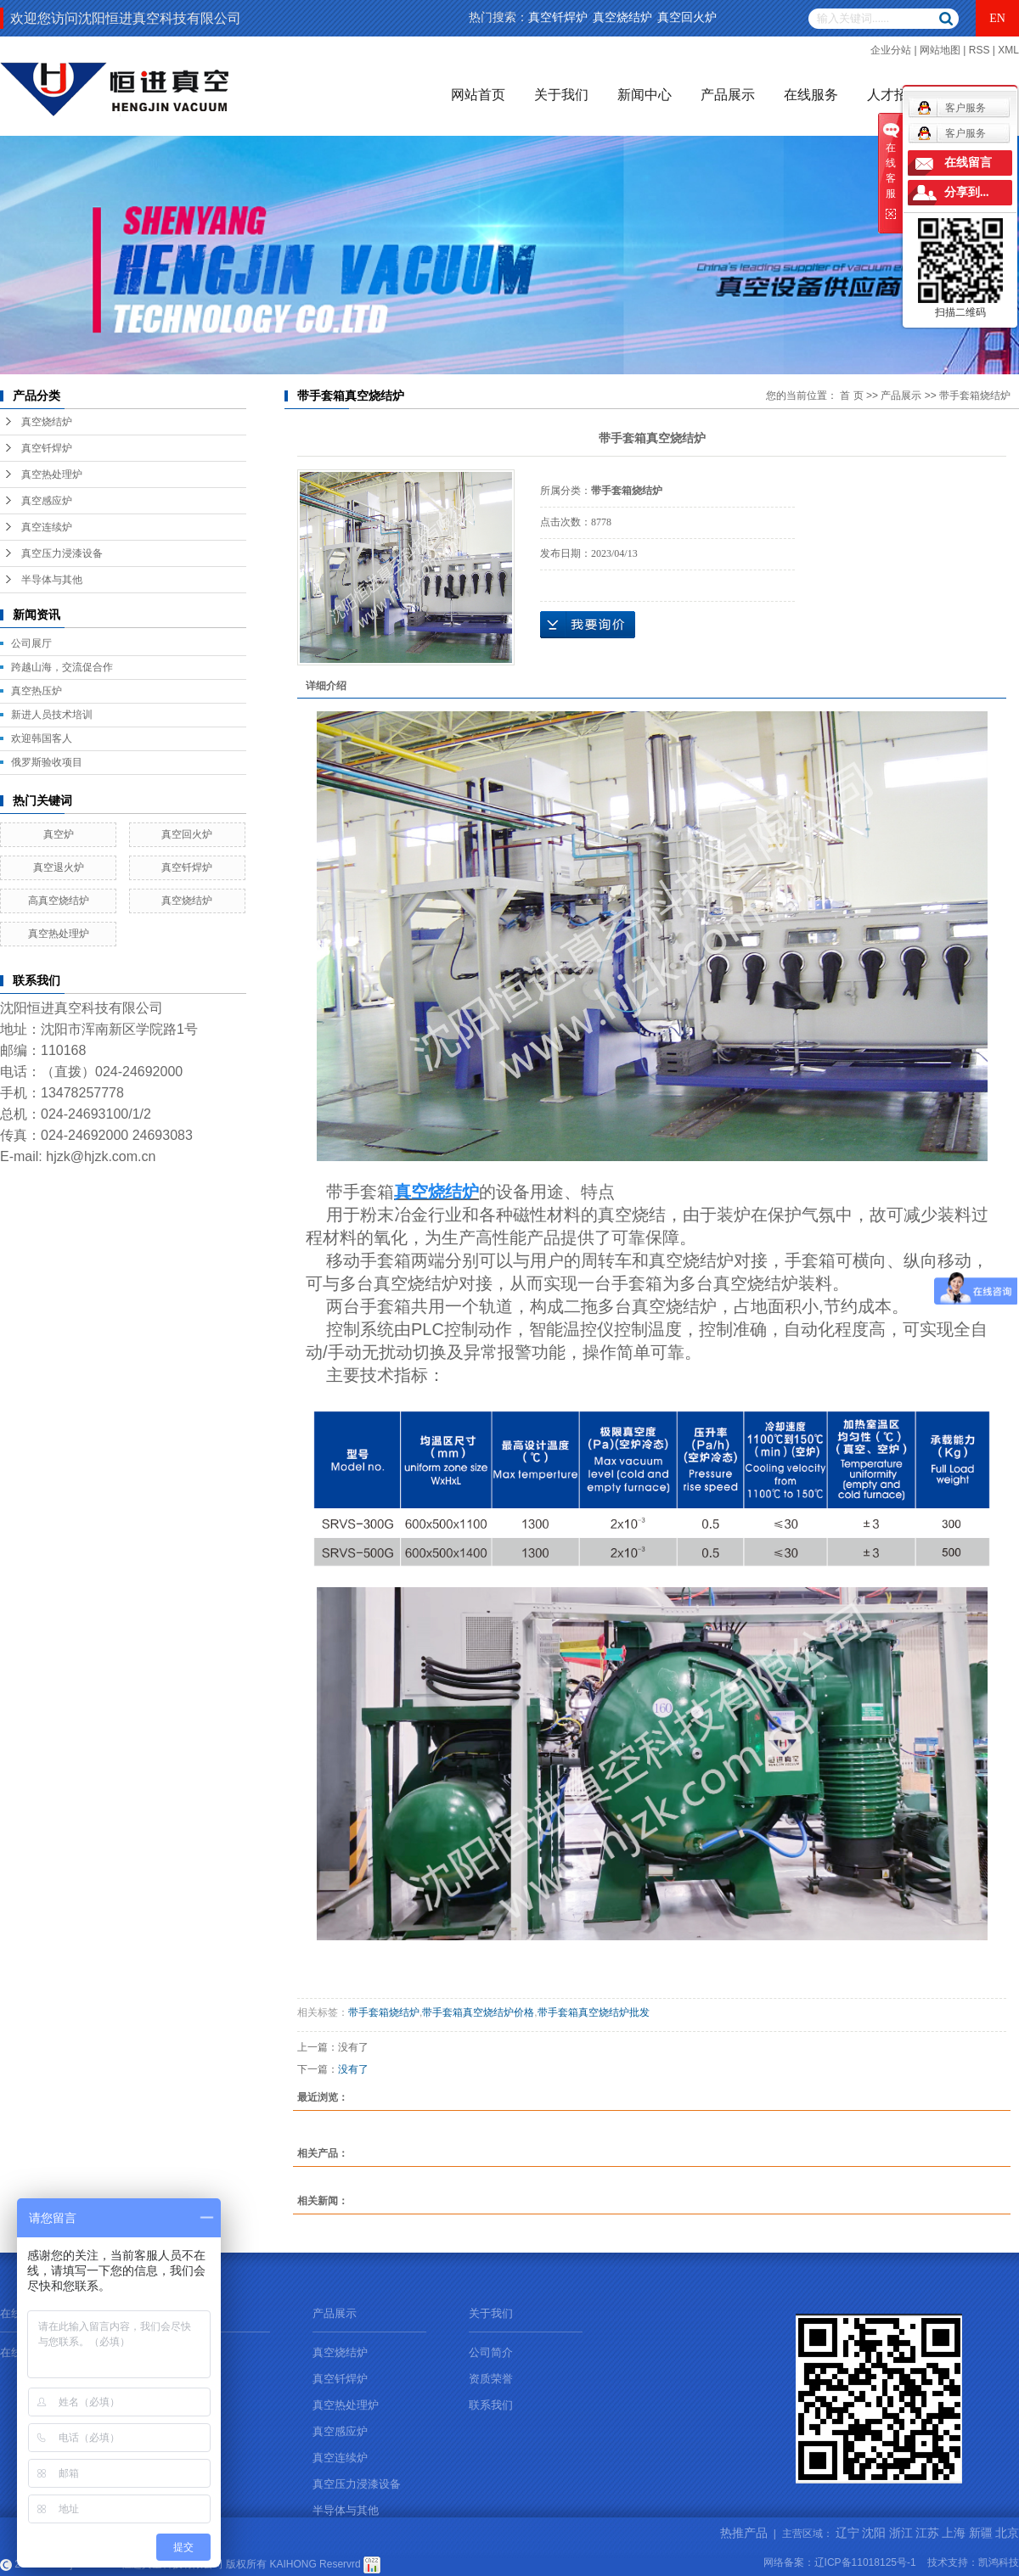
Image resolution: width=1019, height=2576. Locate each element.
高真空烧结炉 (58, 900)
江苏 (927, 2533)
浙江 (901, 2533)
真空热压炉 (36, 691)
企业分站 (890, 50)
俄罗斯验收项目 (46, 762)
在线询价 (587, 624)
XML (1008, 50)
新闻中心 (644, 94)
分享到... (966, 192)
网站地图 (940, 50)
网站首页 (478, 94)
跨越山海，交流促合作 (62, 667)
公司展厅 (31, 643)
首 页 (851, 395)
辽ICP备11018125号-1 (865, 2562)
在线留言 (968, 162)
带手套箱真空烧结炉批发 (594, 2012)
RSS (979, 50)
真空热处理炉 (51, 474)
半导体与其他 (51, 580)
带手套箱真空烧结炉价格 (478, 2012)
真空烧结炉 (622, 17)
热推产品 (744, 2533)
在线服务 (811, 94)
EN (997, 18)
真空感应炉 (46, 501)
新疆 (981, 2533)
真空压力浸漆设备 (62, 553)
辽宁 (847, 2533)
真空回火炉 (687, 17)
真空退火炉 (58, 867)
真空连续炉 (46, 527)
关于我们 (561, 94)
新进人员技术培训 (52, 715)
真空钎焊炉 (558, 17)
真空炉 (58, 834)
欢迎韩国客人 (41, 738)
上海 (954, 2533)
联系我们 (491, 2405)
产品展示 (728, 94)
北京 (1007, 2533)
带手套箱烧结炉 (975, 395)
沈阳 (874, 2533)
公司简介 (491, 2352)
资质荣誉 (491, 2378)
